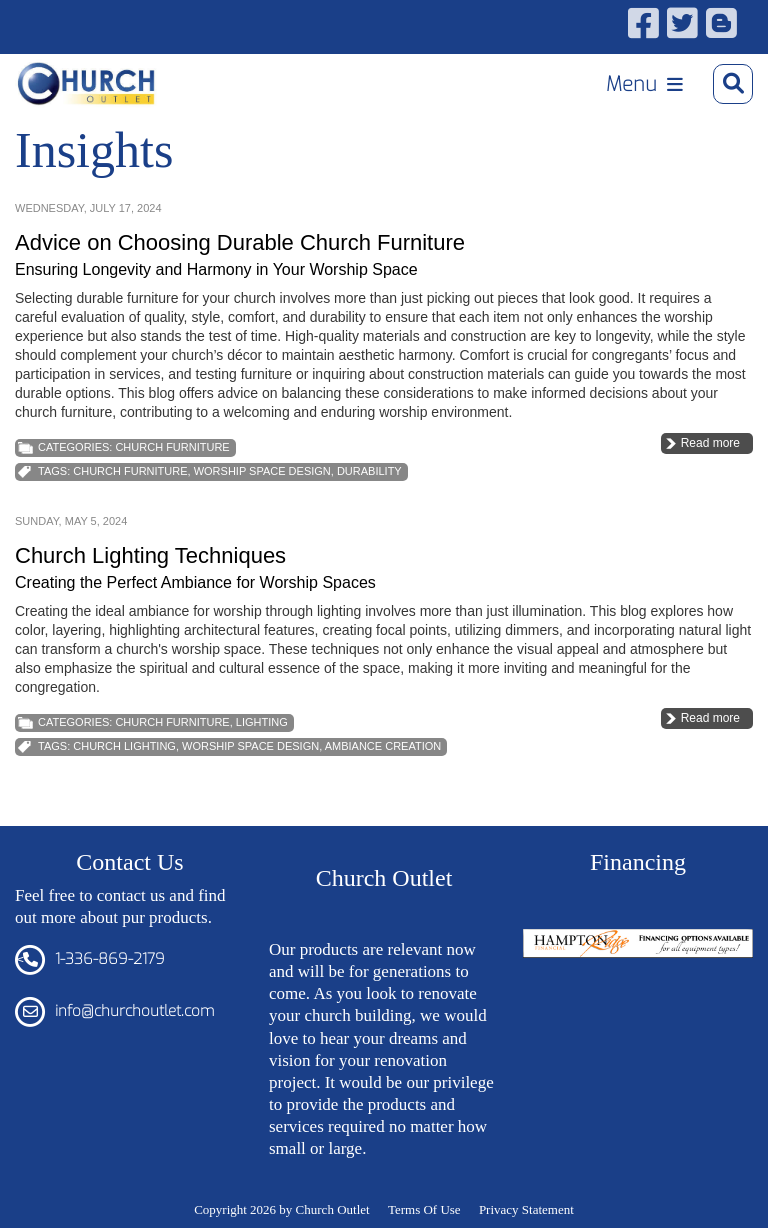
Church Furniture (172, 447)
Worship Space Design (262, 471)
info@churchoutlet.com (134, 1011)
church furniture (130, 471)
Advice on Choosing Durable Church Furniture (240, 242)
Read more (710, 443)
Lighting (262, 722)
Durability (369, 471)
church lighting (124, 746)
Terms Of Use (424, 1209)
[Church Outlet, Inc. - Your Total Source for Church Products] (86, 84)
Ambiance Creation (383, 746)
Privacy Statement (526, 1209)
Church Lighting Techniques (150, 555)
